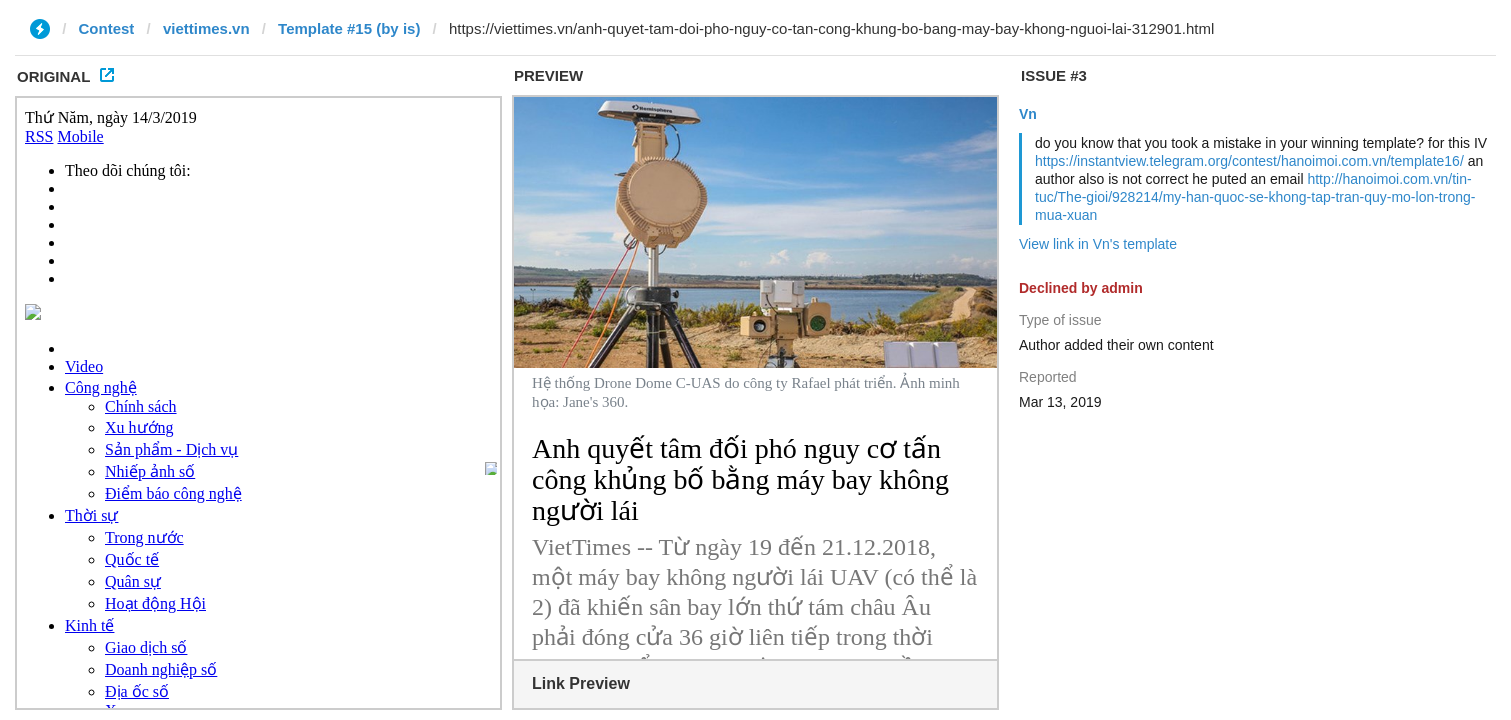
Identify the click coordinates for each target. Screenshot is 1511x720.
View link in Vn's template (1098, 244)
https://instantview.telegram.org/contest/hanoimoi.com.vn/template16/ (1249, 161)
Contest (107, 28)
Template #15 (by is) (349, 28)
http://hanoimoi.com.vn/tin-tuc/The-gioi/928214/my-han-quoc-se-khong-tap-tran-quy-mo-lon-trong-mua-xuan (1255, 197)
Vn (1028, 114)
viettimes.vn (206, 28)
